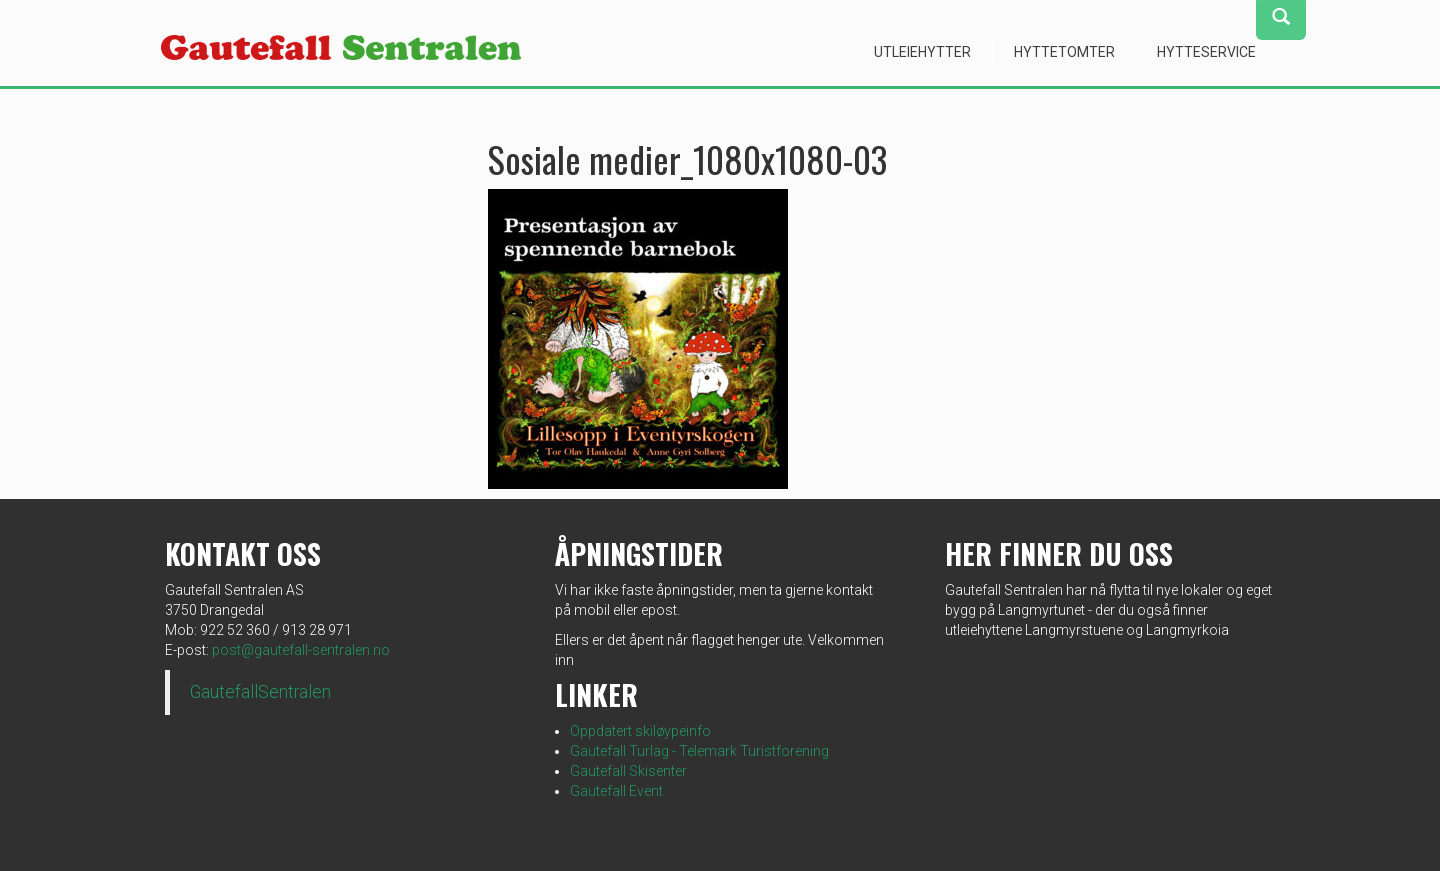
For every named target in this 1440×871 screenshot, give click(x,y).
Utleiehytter (922, 52)
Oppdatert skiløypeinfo (640, 731)
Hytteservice (1206, 52)
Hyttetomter (1064, 52)
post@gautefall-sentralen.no (301, 650)
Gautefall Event (616, 791)
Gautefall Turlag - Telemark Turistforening (699, 751)
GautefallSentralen (260, 692)
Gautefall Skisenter (628, 771)
